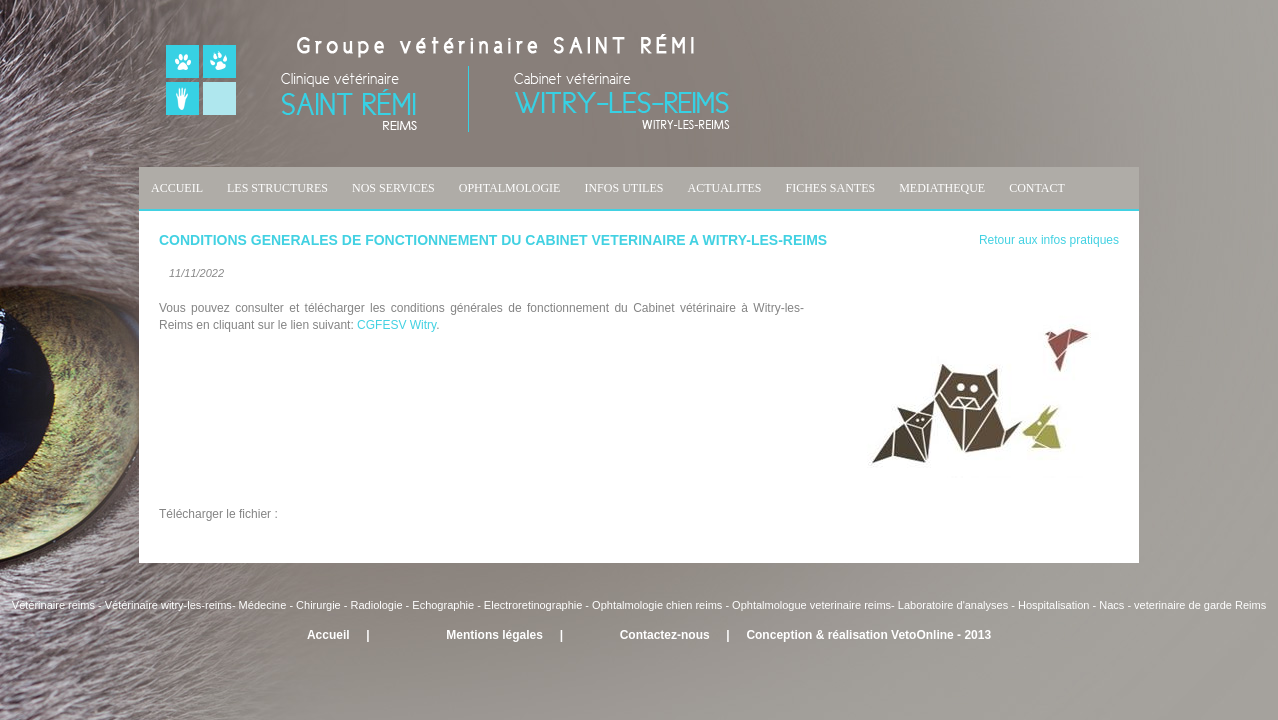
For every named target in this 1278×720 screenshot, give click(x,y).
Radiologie (377, 605)
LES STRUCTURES (277, 188)
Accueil (328, 635)
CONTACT (1037, 188)
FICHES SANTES (830, 188)
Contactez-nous (665, 635)
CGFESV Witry (396, 325)
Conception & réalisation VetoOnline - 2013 (868, 635)
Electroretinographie (533, 605)
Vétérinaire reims (53, 605)
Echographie (443, 605)
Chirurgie (318, 605)
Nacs (1111, 605)
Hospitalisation (1054, 605)
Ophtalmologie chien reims (657, 605)
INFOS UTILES (623, 188)
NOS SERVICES (393, 188)
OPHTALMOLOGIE (510, 188)
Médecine (264, 605)
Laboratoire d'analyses (953, 605)
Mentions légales (494, 635)
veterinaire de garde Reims (1200, 605)
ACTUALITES (724, 188)
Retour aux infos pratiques (1049, 240)
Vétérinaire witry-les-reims (168, 605)
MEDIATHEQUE (942, 188)
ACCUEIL (177, 188)
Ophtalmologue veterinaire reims (811, 605)
